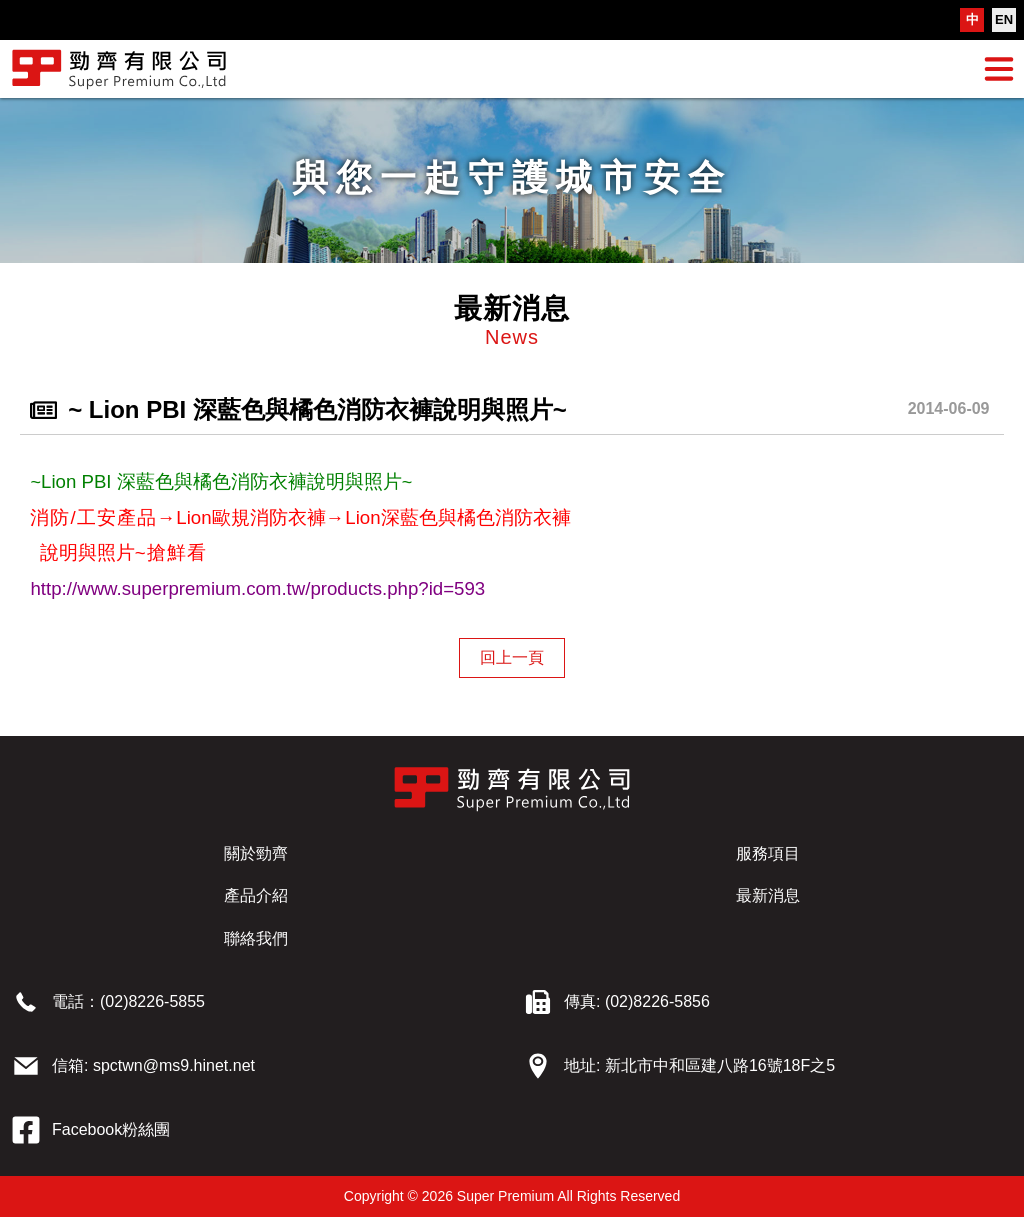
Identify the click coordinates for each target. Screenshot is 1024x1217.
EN (1004, 19)
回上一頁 (512, 657)
